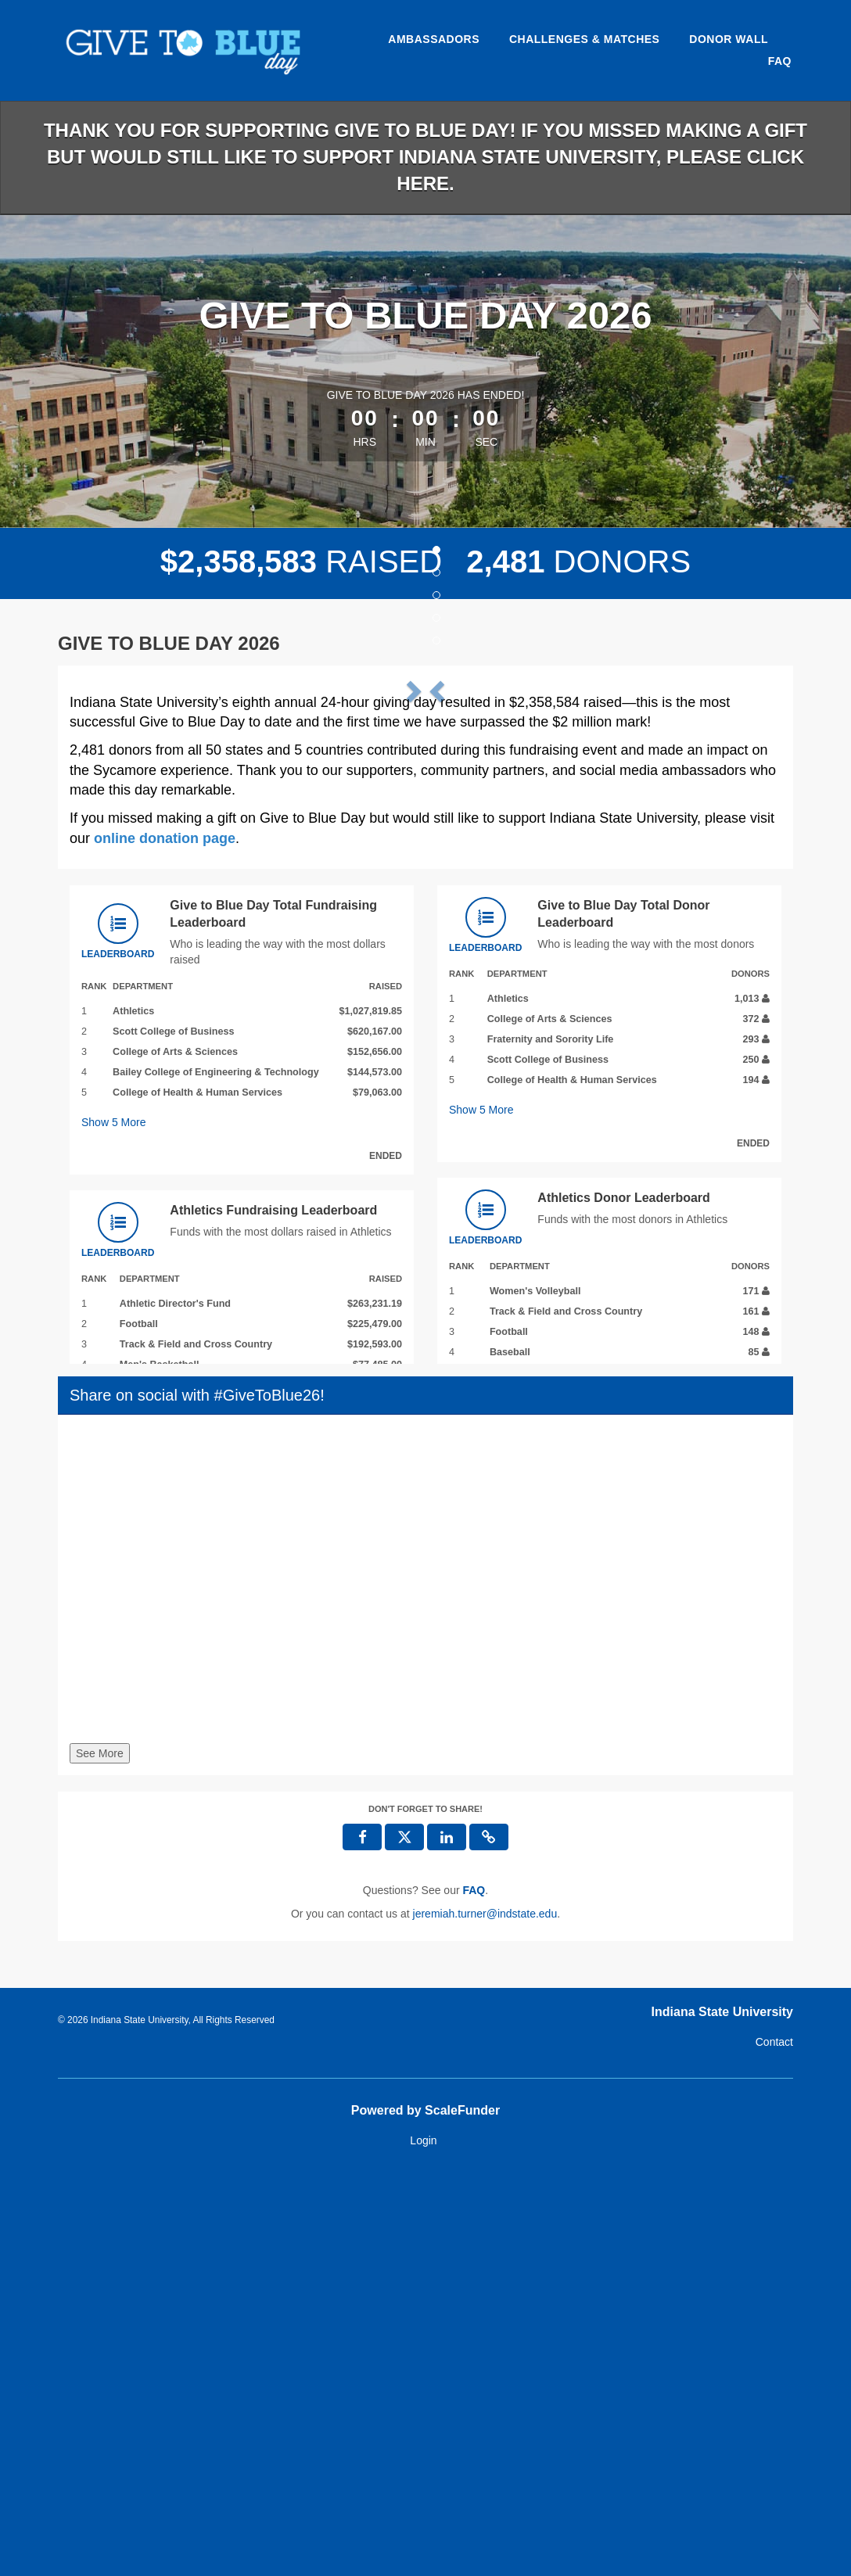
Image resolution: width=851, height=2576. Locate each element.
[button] (123, 877)
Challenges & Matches (584, 39)
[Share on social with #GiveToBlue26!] (425, 1983)
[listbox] (425, 877)
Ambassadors (433, 39)
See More (100, 2153)
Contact (774, 2442)
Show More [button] (113, 1522)
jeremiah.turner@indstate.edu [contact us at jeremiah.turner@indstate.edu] (485, 2314)
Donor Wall (728, 39)
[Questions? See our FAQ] (473, 2290)
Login (423, 2540)
